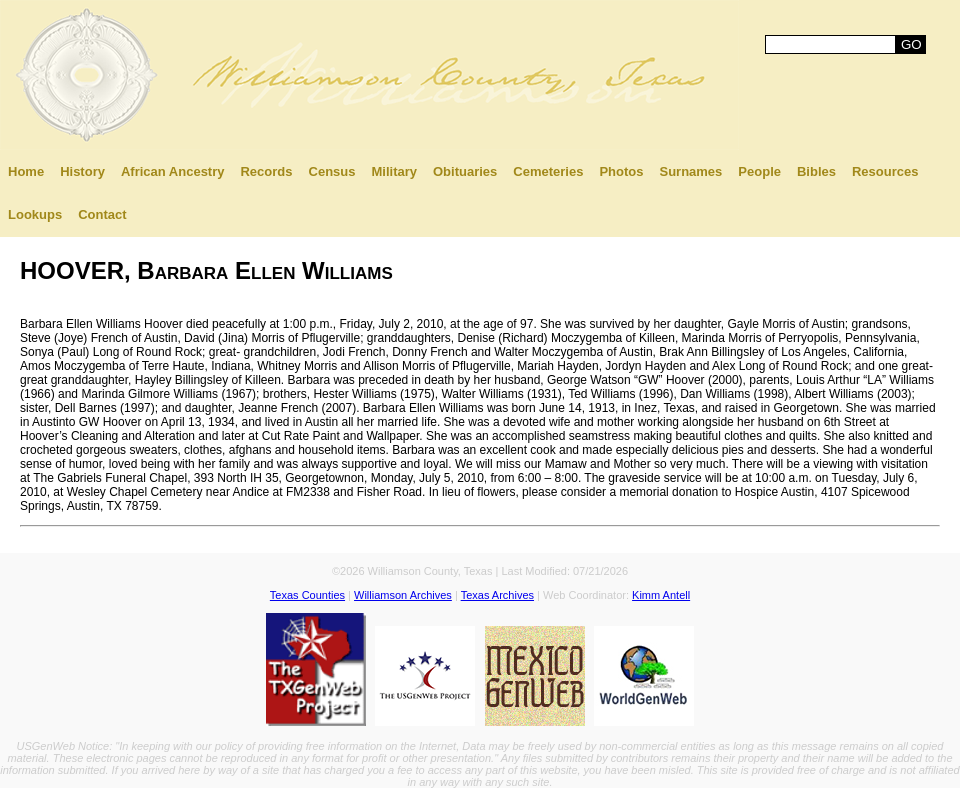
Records (266, 171)
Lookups (35, 214)
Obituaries (465, 171)
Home (26, 171)
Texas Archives (497, 595)
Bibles (816, 171)
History (82, 171)
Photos (621, 171)
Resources (885, 171)
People (759, 171)
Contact (102, 214)
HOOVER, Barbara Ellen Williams (206, 270)
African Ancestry (173, 171)
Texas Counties (307, 595)
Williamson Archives (403, 595)
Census (332, 171)
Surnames (690, 171)
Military (394, 171)
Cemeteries (548, 171)
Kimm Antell (661, 595)
